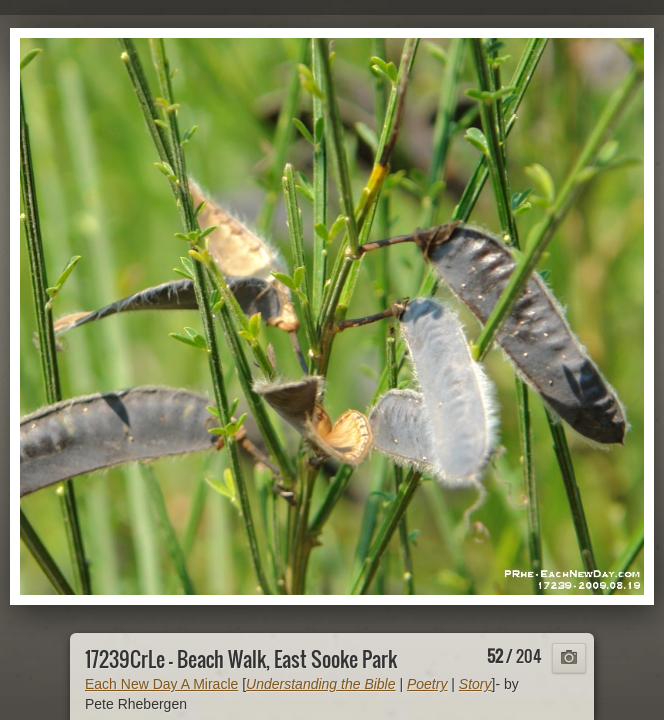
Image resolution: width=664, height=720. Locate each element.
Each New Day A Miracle (161, 684)
